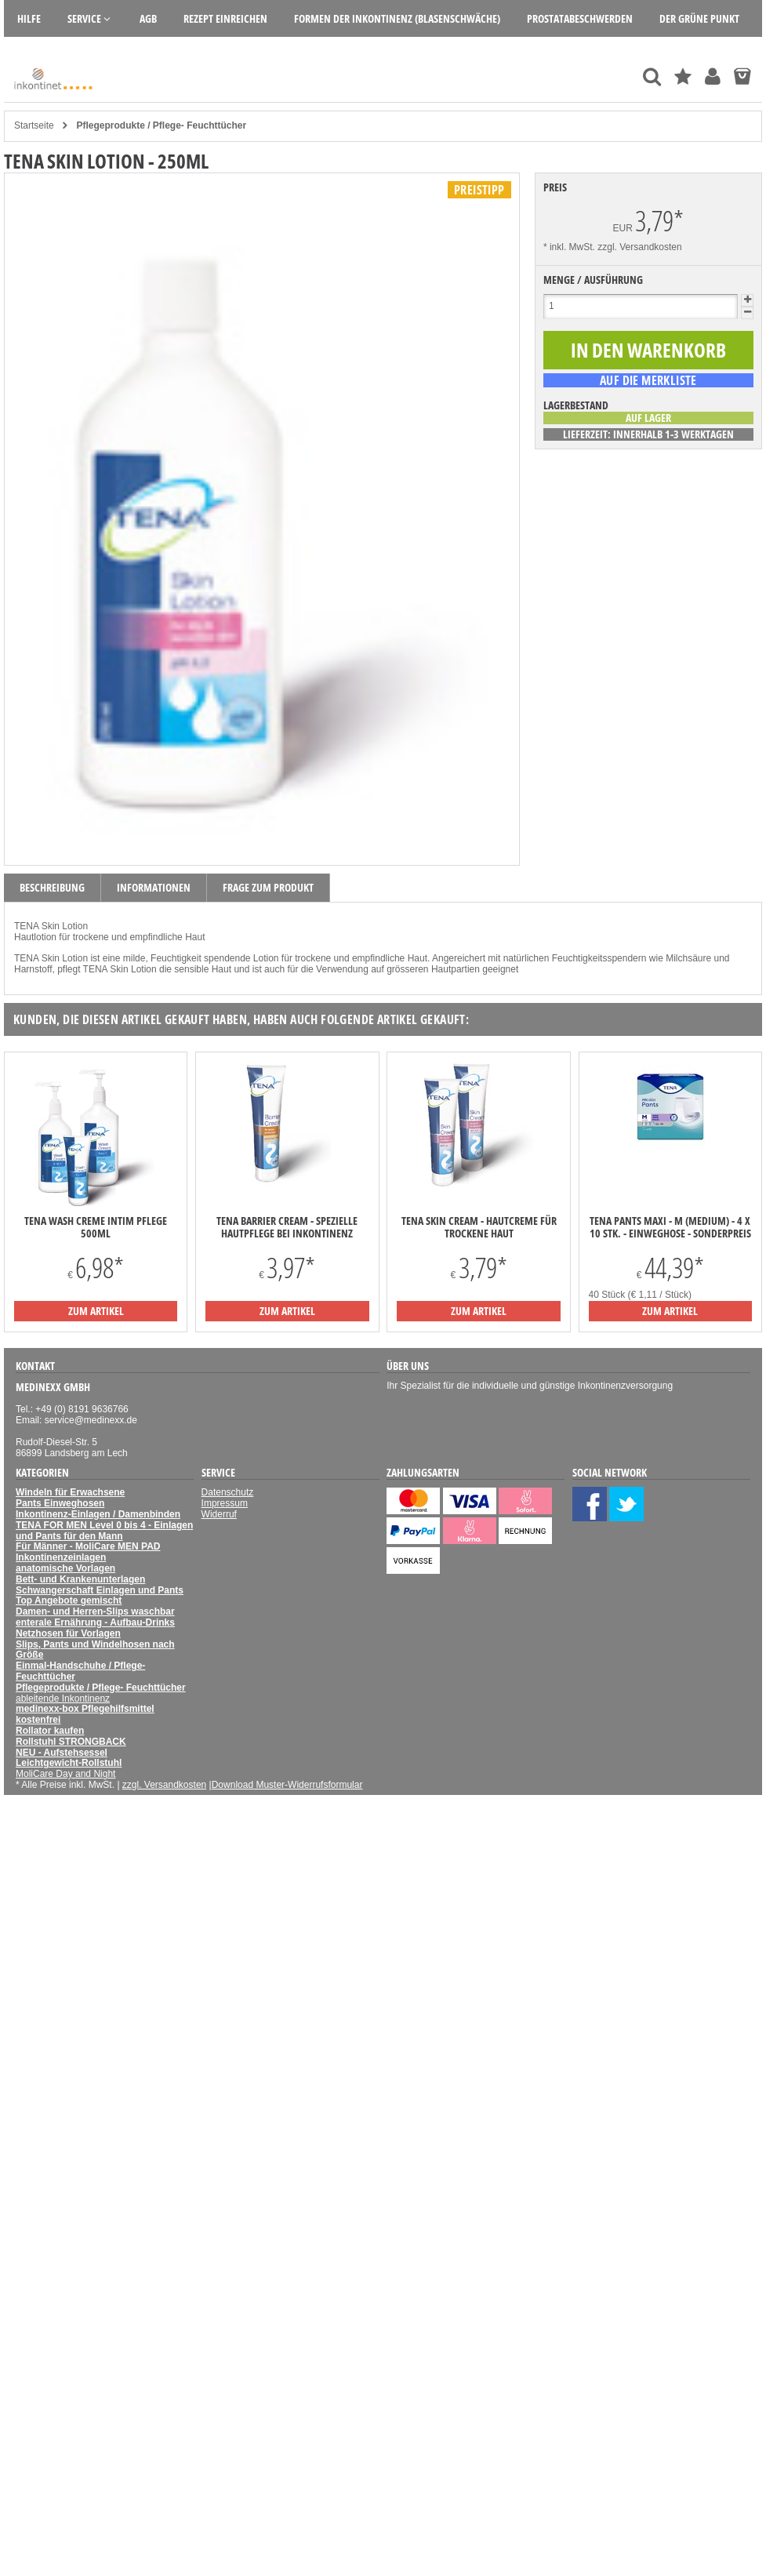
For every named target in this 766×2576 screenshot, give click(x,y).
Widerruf (219, 1514)
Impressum (224, 1503)
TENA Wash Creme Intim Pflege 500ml (95, 1227)
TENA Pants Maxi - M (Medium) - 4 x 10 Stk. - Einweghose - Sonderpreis (670, 1227)
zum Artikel (96, 1310)
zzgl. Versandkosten (639, 247)
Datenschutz (227, 1492)
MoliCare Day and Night (65, 1773)
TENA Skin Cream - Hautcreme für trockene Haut (479, 1227)
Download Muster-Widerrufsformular (287, 1784)
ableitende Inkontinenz (63, 1698)
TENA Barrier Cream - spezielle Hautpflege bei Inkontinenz (287, 1227)
